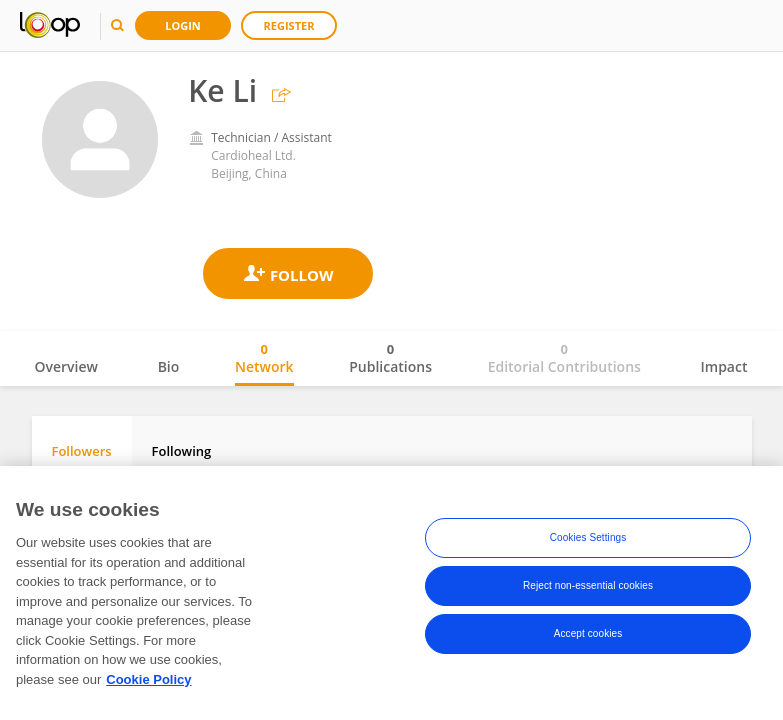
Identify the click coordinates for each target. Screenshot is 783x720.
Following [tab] (182, 451)
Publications (390, 358)
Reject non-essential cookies (588, 588)
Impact (724, 366)
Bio (169, 366)
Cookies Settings (588, 540)
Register (289, 25)
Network (264, 358)
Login (183, 25)
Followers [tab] (82, 451)
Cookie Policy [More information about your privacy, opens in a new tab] (148, 682)
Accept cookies (588, 636)
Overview (66, 366)
